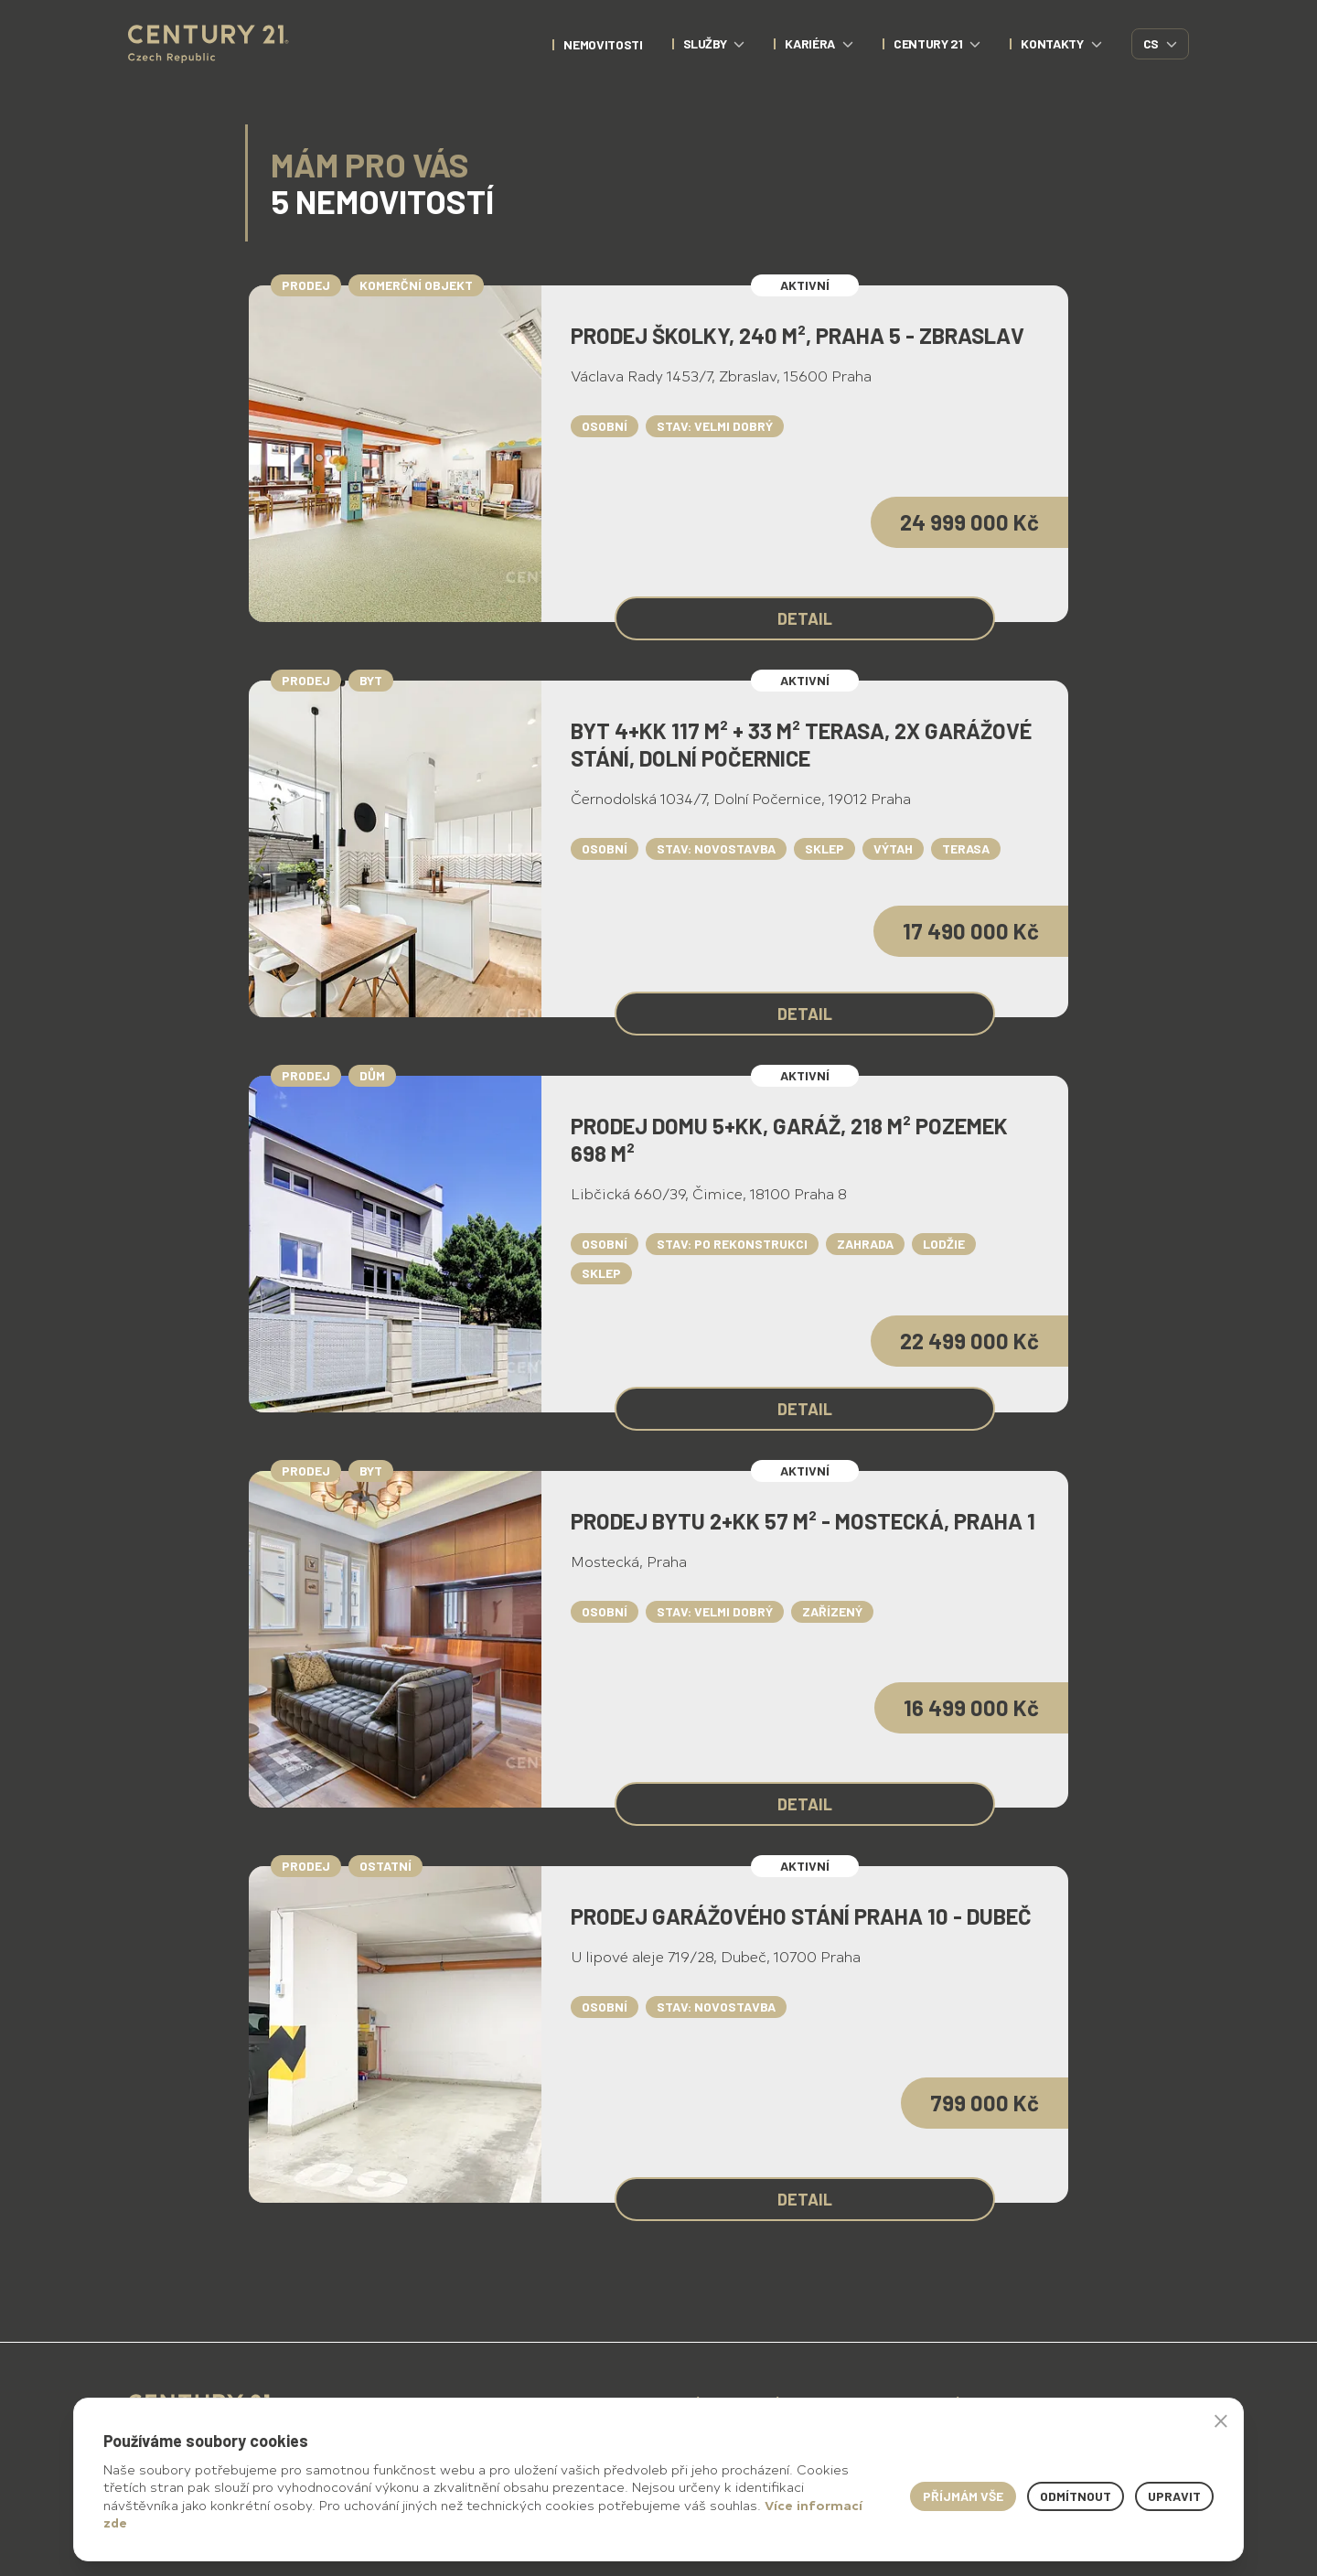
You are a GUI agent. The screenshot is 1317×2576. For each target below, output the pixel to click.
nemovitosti (602, 44)
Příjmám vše (963, 2496)
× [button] (1221, 2420)
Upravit (1174, 2496)
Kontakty (1061, 43)
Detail (804, 618)
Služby (714, 43)
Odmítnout (1075, 2496)
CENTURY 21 (937, 43)
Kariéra (819, 43)
